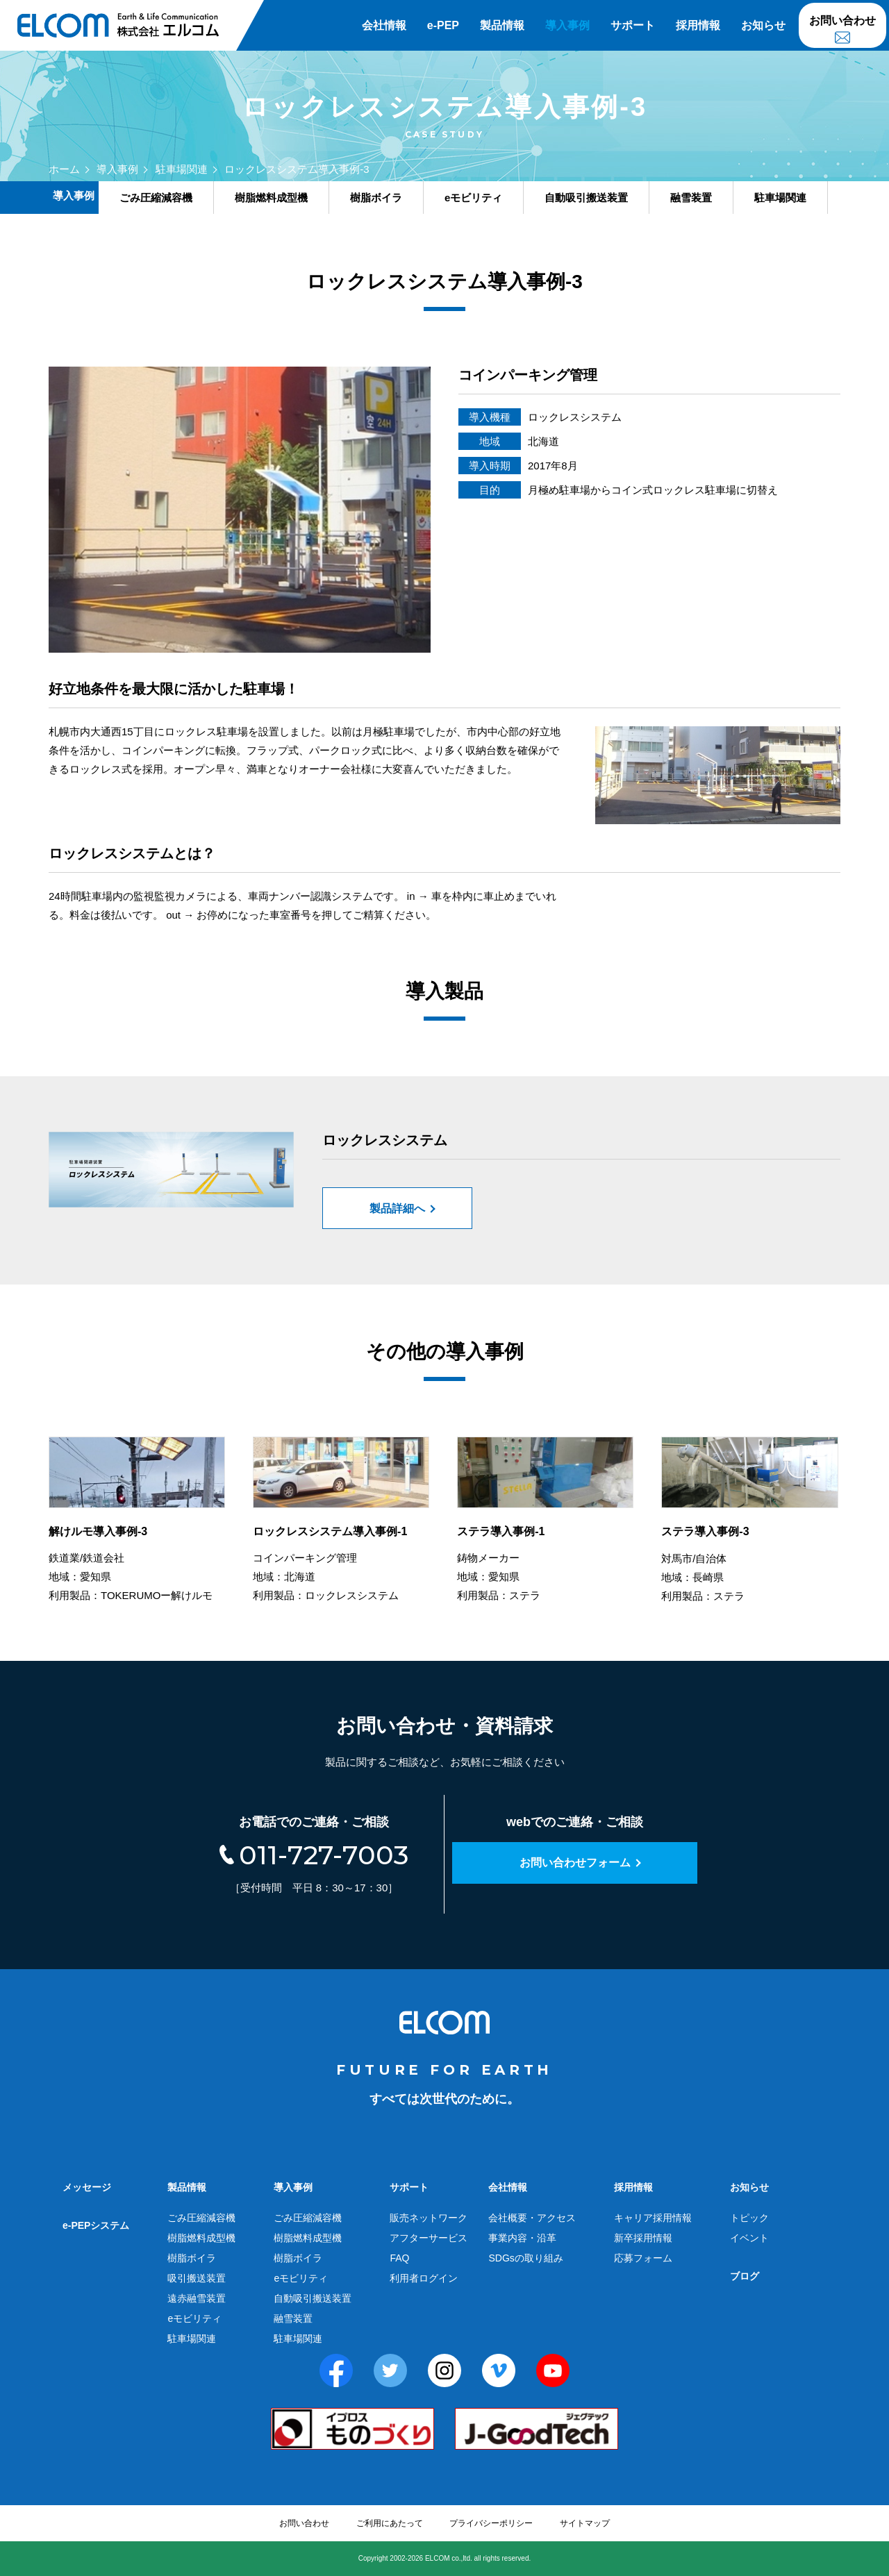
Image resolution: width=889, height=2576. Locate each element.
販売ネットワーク (428, 2217)
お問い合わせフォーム (575, 1862)
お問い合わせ (842, 20)
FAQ (399, 2258)
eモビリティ (194, 2318)
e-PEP (443, 25)
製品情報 (502, 25)
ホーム (64, 169)
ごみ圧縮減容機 (201, 2217)
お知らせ (763, 25)
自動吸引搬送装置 (312, 2298)
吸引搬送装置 (196, 2278)
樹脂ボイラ (191, 2258)
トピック (749, 2217)
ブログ (744, 2276)
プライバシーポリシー (491, 2523)
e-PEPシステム (96, 2225)
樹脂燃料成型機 (201, 2237)
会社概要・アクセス (532, 2217)
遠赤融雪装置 (196, 2298)
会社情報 (384, 25)
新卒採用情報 (643, 2237)
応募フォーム (643, 2258)
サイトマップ (585, 2523)
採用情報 (698, 25)
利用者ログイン (424, 2278)
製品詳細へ (397, 1208)
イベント (749, 2237)
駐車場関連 (182, 169)
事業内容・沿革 (522, 2237)
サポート (632, 25)
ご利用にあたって (389, 2523)
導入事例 (567, 25)
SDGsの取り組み (525, 2258)
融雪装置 (293, 2318)
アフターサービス (428, 2237)
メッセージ (87, 2187)
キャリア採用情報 (653, 2217)
